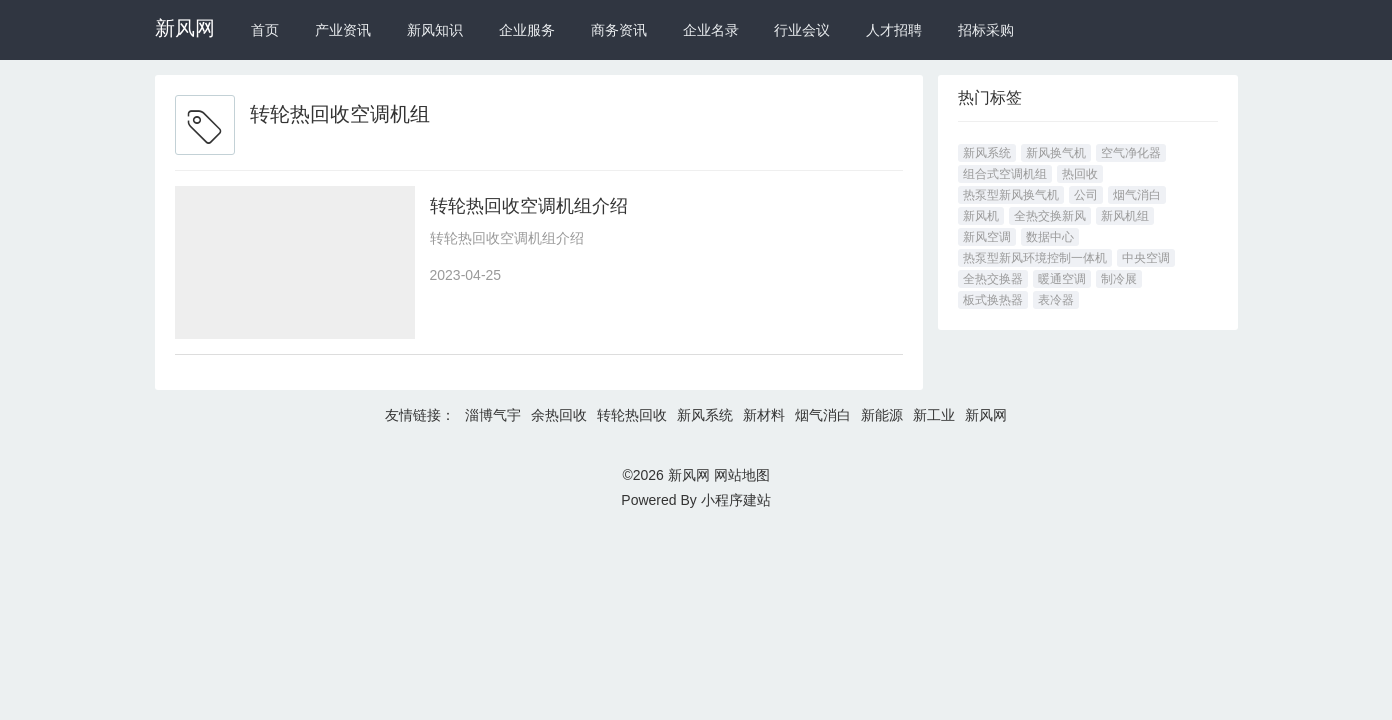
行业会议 (802, 30)
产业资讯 (343, 30)
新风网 (185, 28)
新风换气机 (1056, 153)
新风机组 (1125, 216)
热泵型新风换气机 (1011, 195)
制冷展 (1119, 279)
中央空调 (1146, 258)
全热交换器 (993, 279)
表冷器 (1056, 300)
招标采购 (986, 30)
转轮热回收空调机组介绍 (529, 206)
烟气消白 (1137, 195)
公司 (1086, 195)
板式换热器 (993, 300)
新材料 (764, 415)
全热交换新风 (1050, 216)
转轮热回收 (632, 415)
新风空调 (987, 237)
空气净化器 (1131, 153)
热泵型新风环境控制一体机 (1035, 258)
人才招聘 (894, 30)
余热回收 (559, 415)
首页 (265, 30)
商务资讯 (619, 30)
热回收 (1080, 174)
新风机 (981, 216)
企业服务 (527, 30)
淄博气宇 (493, 415)
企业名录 (711, 30)
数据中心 (1050, 237)
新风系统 (987, 153)
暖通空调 (1062, 279)
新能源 (882, 415)
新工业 (934, 415)
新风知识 (435, 30)
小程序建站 (736, 500)
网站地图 (742, 475)
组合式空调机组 (1005, 174)
